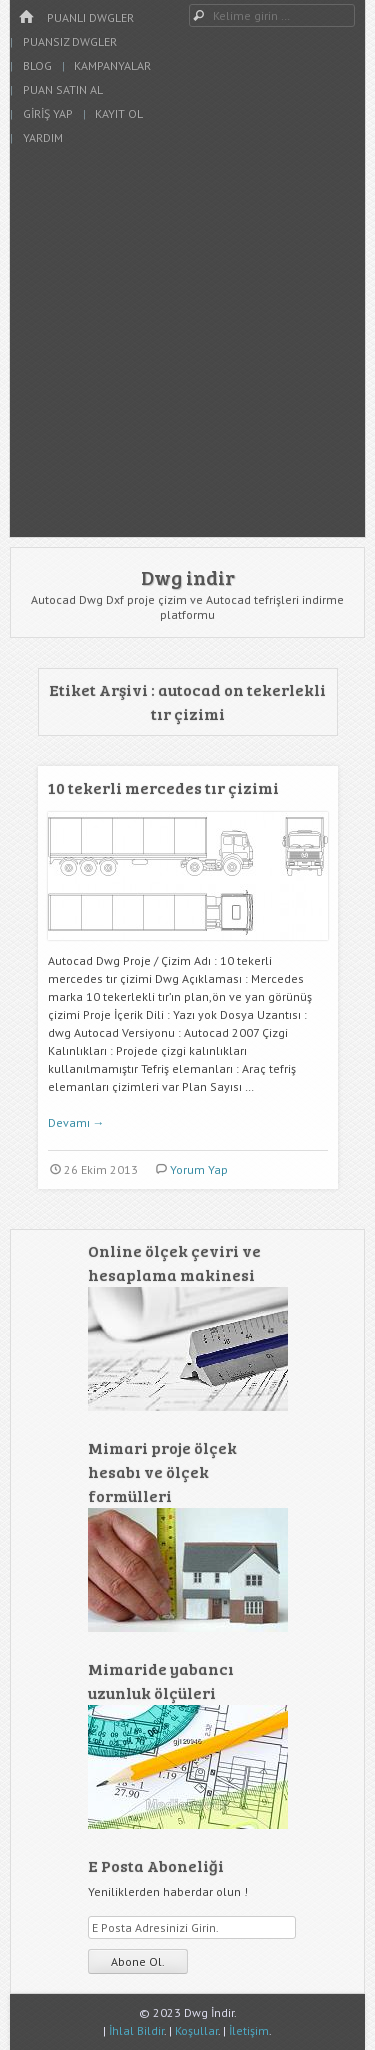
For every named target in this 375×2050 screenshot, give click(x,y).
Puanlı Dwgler (90, 17)
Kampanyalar (112, 65)
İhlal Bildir (136, 2030)
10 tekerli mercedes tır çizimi (163, 787)
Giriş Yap (48, 113)
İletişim (249, 2030)
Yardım (43, 137)
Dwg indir (188, 577)
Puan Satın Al (63, 89)
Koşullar (196, 2030)
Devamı (76, 1122)
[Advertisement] (187, 349)
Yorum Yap (199, 1169)
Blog (37, 65)
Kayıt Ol (119, 113)
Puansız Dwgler (70, 41)
